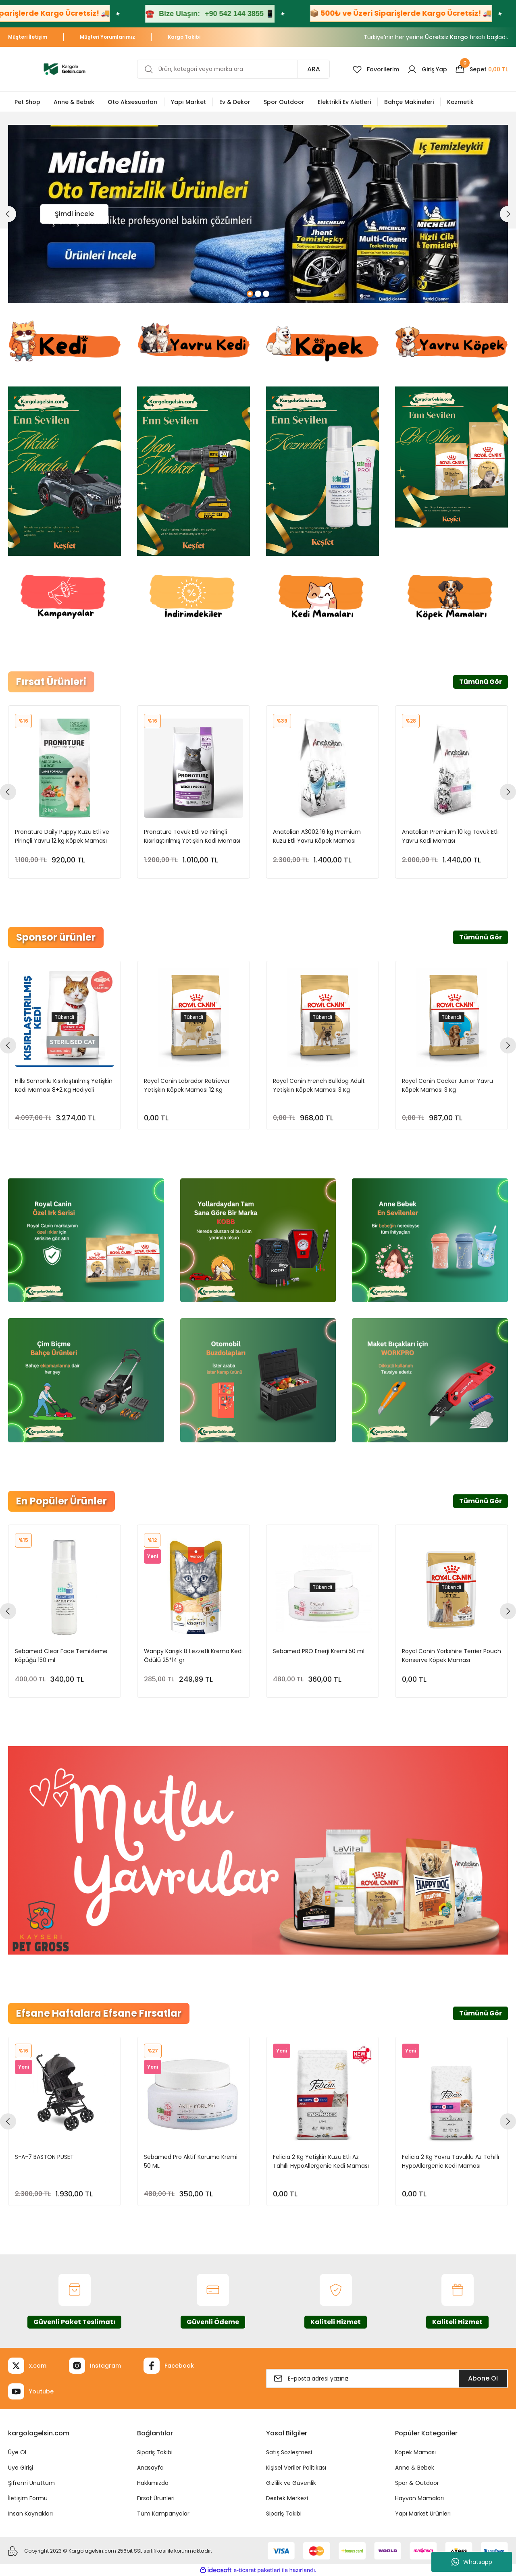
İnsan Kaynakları (30, 2514)
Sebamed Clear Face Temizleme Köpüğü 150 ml (61, 1655)
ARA (313, 69)
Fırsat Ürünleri (156, 2498)
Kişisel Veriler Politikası (296, 2468)
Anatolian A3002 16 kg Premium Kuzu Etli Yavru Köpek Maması (317, 836)
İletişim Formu (28, 2498)
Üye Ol (17, 2452)
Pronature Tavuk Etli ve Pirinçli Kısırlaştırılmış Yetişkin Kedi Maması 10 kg (192, 836)
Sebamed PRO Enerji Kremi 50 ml (318, 1651)
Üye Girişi (20, 2468)
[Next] (508, 214)
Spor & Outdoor (417, 2483)
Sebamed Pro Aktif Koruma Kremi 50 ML (190, 2161)
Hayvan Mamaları (419, 2498)
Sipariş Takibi (155, 2452)
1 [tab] (250, 294)
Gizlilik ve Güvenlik (291, 2483)
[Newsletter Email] (387, 2378)
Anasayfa (150, 2468)
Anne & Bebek (414, 2468)
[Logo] (64, 68)
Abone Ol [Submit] (483, 2378)
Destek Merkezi (287, 2498)
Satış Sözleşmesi (289, 2452)
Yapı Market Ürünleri (423, 2514)
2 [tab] (258, 294)
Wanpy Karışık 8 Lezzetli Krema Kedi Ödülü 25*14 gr (193, 1655)
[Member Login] (427, 69)
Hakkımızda (153, 2483)
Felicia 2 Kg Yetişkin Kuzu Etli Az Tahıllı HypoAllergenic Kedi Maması (321, 2161)
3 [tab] (266, 294)
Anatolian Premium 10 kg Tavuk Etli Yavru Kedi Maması (450, 836)
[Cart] (481, 69)
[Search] (233, 69)
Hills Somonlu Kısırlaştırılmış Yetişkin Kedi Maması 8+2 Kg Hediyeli (63, 1085)
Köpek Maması (415, 2452)
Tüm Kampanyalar (163, 2514)
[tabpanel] (258, 214)
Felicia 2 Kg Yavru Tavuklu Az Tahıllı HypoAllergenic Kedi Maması (450, 2161)
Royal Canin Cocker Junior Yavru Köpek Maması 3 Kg (447, 1085)
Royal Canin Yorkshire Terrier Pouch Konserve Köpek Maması (451, 1655)
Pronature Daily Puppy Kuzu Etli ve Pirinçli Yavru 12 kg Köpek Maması (62, 836)
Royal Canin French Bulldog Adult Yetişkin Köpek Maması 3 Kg (319, 1085)
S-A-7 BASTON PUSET (44, 2157)
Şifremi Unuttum (31, 2483)
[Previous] (8, 214)
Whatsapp (472, 2561)
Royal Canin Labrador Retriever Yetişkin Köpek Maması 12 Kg (187, 1085)
